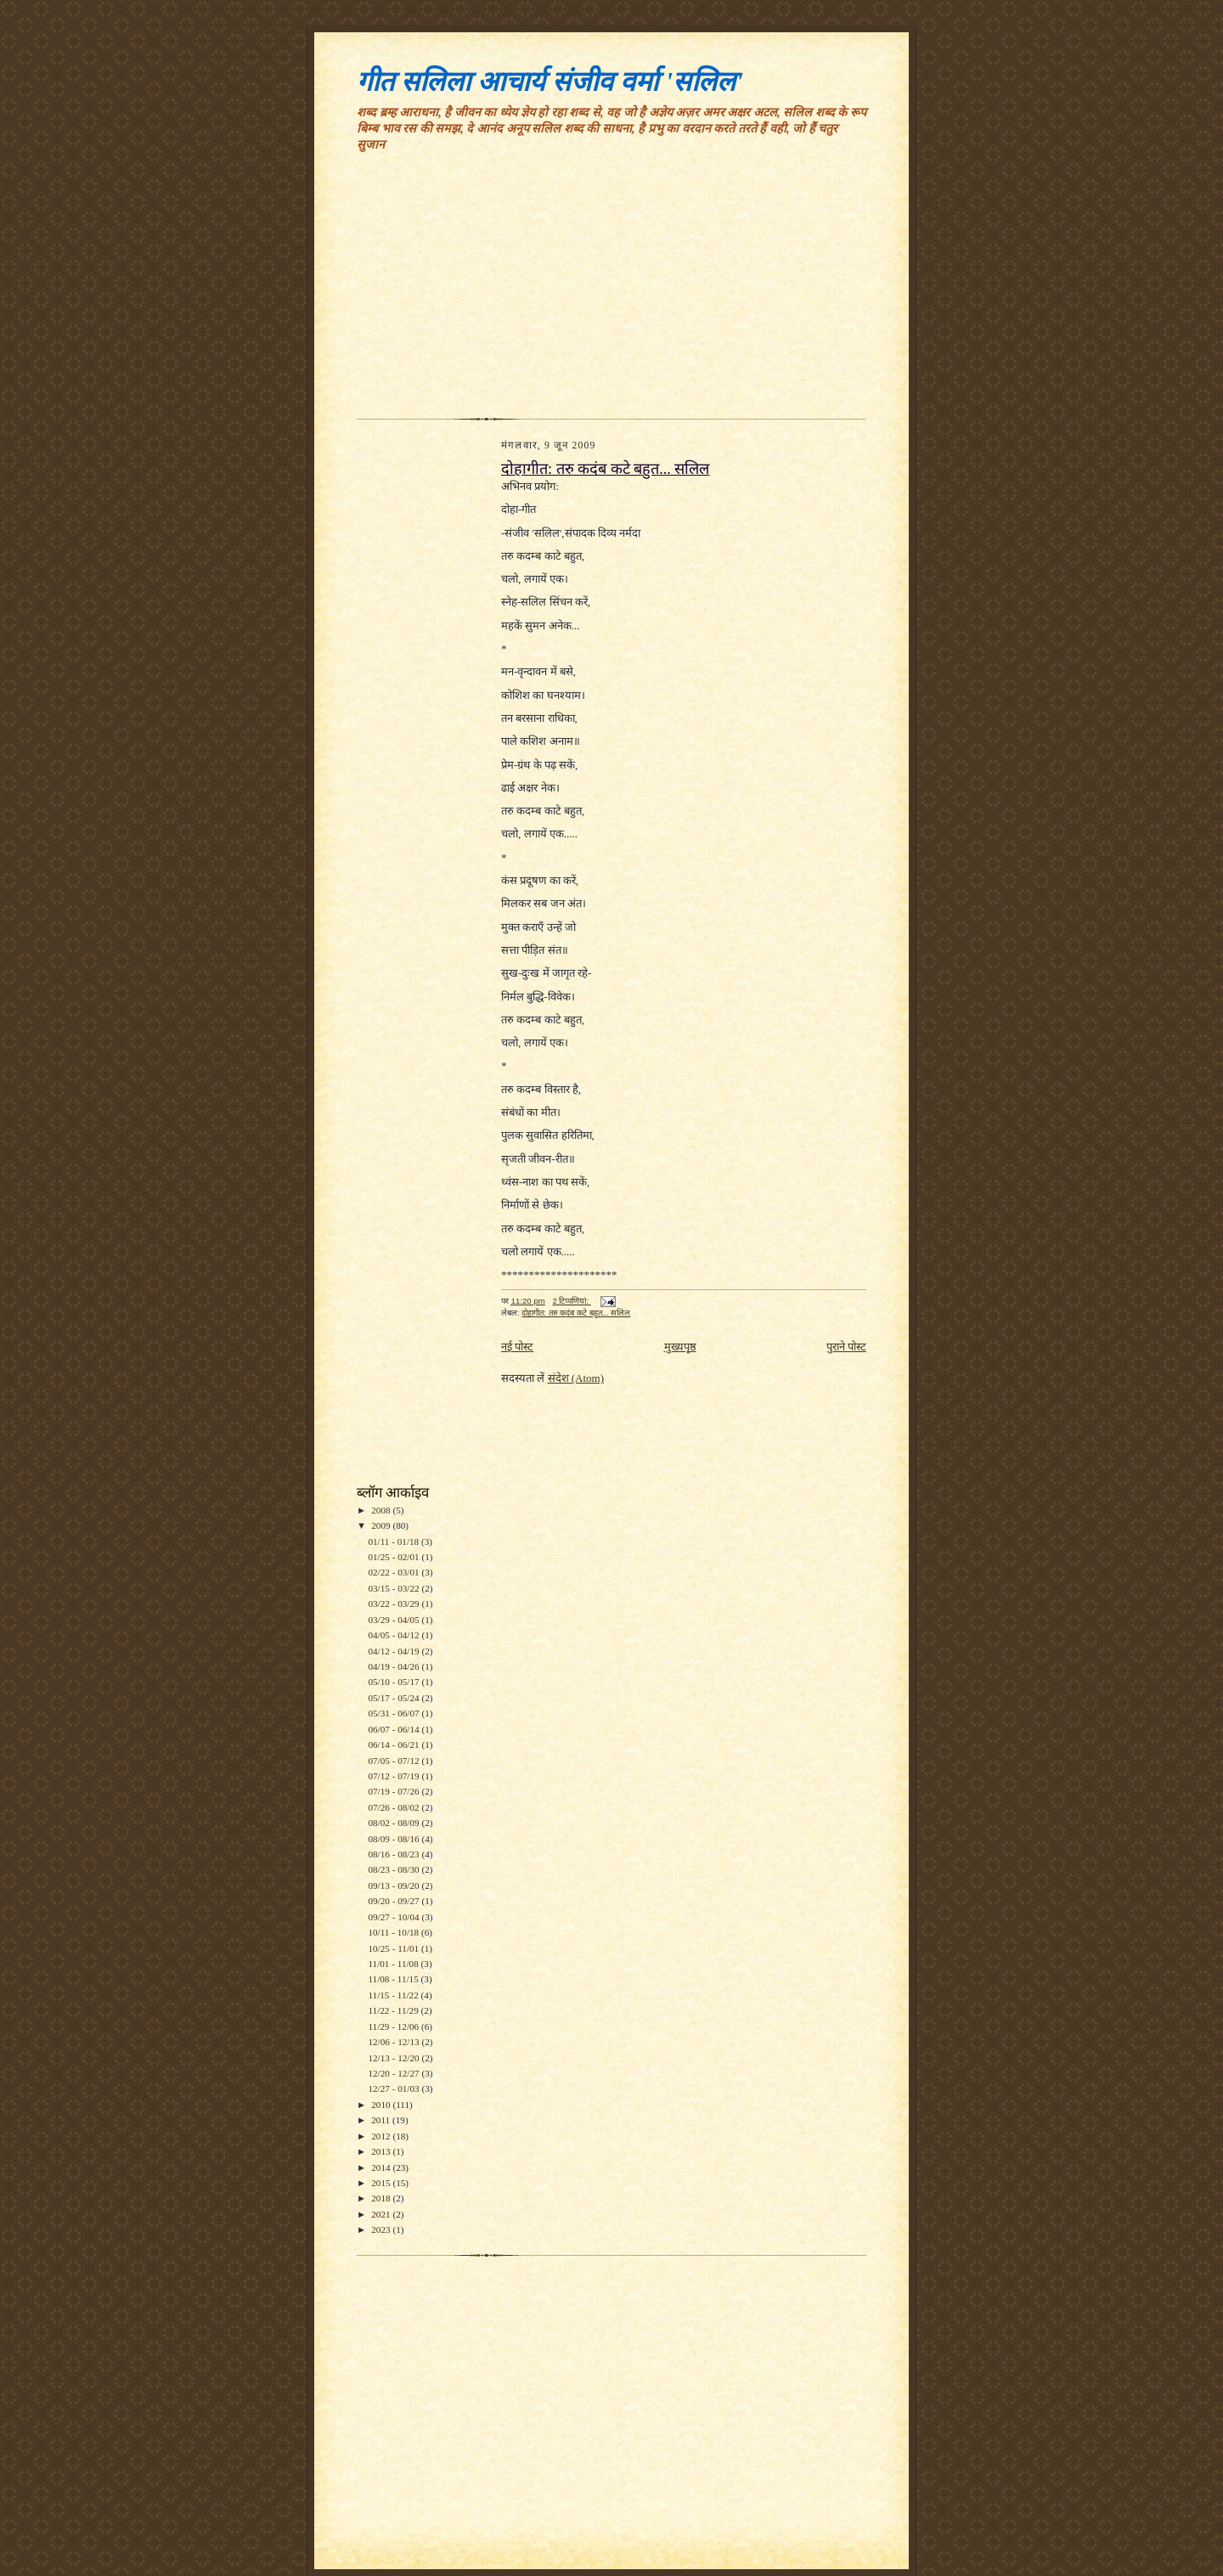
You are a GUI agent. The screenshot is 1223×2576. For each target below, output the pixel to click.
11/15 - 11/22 (394, 1995)
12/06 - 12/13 (394, 2042)
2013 (381, 2151)
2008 (381, 1510)
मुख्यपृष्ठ (680, 1346)
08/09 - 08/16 (394, 1839)
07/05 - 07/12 (394, 1761)
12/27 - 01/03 (394, 2088)
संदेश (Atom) (576, 1378)
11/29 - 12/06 (394, 2026)
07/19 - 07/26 (394, 1791)
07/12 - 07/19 (394, 1776)
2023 (381, 2229)
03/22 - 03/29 (394, 1603)
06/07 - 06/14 (394, 1729)
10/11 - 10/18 (394, 1932)
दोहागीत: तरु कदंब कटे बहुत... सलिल (605, 468)
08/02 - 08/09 (394, 1823)
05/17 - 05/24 (394, 1698)
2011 (381, 2120)
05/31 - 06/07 (394, 1713)
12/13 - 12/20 (394, 2058)
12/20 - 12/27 (394, 2073)
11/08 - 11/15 (394, 1979)
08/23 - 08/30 (394, 1869)
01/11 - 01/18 (394, 1541)
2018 (381, 2198)
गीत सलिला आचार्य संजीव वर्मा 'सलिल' (550, 81)
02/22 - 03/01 (394, 1572)
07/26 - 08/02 (394, 1807)
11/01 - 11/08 (394, 1964)
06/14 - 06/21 (394, 1744)
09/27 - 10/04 (394, 1917)
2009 (381, 1525)
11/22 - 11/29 (394, 2010)
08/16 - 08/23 (394, 1854)
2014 (381, 2167)
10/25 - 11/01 (394, 1948)
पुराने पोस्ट (846, 1346)
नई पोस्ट (517, 1346)
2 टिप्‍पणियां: (571, 1300)
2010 (381, 2105)
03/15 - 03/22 (394, 1588)
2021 (381, 2214)
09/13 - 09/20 (394, 1885)
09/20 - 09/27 (394, 1901)
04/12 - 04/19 (394, 1651)
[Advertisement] (611, 291)
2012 (381, 2136)
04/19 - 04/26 (394, 1666)
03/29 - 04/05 (394, 1620)
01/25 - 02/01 (394, 1557)
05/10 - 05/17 (394, 1682)
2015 (381, 2183)
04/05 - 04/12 (394, 1635)
